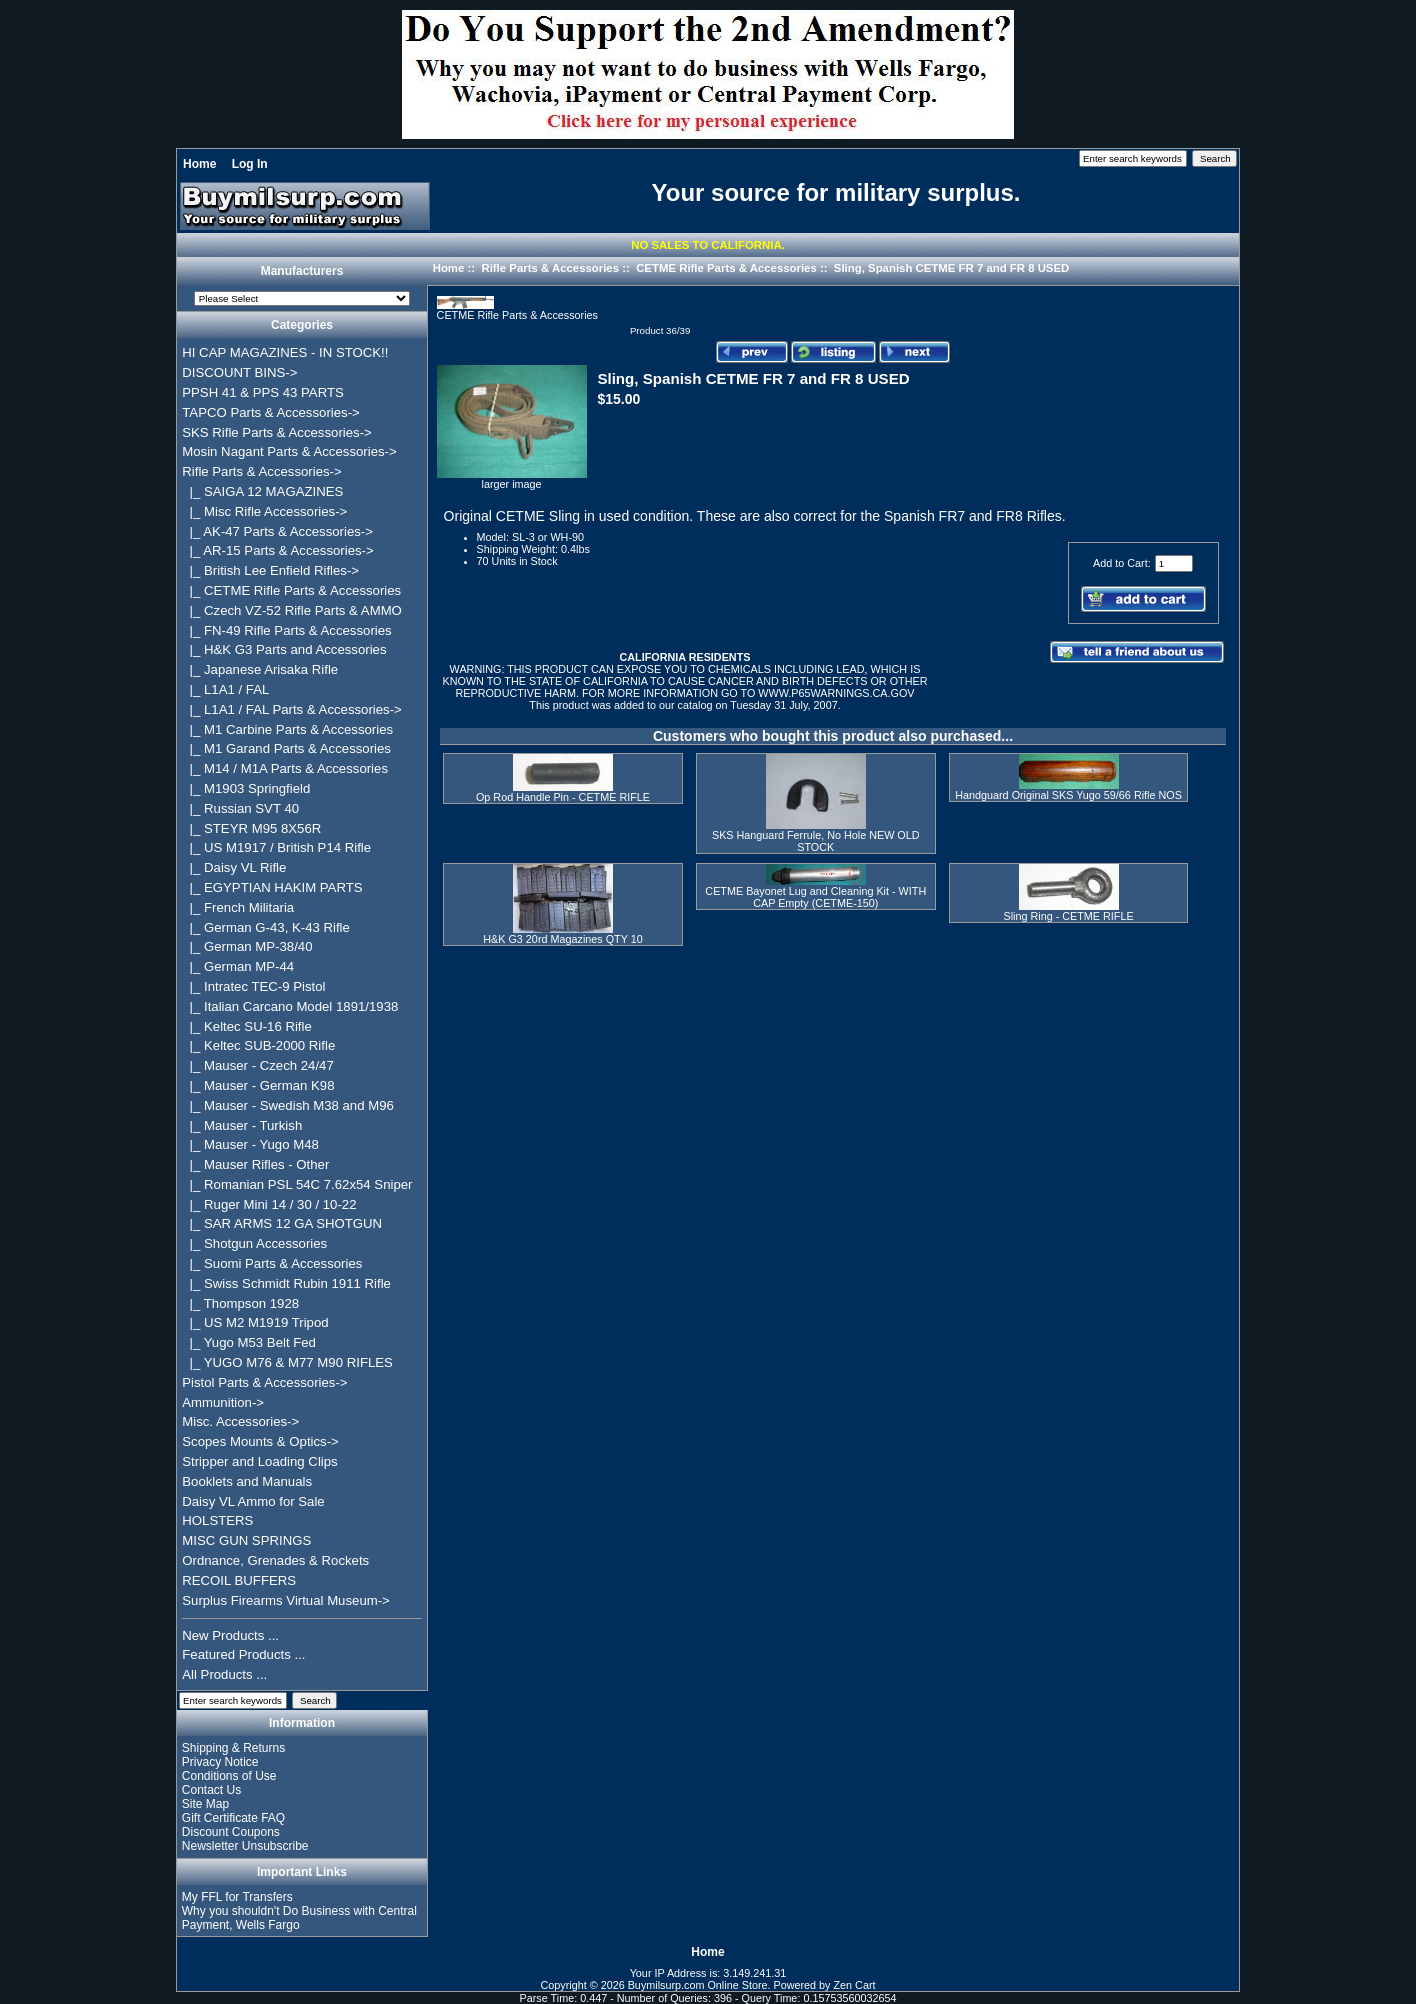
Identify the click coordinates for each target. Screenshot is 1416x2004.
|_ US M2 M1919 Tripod (255, 1322)
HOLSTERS (217, 1520)
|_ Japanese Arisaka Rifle (260, 669)
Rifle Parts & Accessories (550, 268)
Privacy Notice (220, 1762)
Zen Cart (855, 1985)
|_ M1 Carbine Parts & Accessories (287, 729)
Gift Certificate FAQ (233, 1818)
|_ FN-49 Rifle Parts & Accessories (286, 630)
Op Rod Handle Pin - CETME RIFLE (563, 797)
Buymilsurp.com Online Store (698, 1985)
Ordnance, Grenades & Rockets (275, 1560)
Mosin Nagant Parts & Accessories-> (289, 451)
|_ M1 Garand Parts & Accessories (286, 748)
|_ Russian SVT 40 (240, 808)
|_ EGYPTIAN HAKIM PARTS (272, 887)
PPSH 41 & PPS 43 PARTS (263, 392)
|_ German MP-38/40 (247, 946)
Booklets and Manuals (247, 1481)
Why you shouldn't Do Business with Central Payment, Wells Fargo (299, 1918)
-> (261, 471)
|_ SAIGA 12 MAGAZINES (262, 491)
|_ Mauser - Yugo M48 (250, 1144)
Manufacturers (302, 272)
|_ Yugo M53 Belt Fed (249, 1342)
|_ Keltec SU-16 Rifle (247, 1026)
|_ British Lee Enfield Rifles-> (270, 570)
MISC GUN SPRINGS (246, 1540)
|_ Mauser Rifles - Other (255, 1164)
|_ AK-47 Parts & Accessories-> (277, 531)
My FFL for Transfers (237, 1897)
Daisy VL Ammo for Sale (253, 1501)
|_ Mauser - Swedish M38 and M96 (288, 1105)
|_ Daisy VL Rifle (234, 867)
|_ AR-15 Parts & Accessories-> (277, 550)
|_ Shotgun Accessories (254, 1243)
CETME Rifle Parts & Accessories (726, 268)
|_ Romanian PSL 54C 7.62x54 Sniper (297, 1184)
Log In (250, 164)
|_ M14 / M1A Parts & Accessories (285, 768)
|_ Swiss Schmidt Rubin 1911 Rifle (286, 1283)
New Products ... (230, 1635)
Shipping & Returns (233, 1748)
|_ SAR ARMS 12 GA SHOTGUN (282, 1223)
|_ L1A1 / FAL (225, 689)
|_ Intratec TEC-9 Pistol (253, 986)
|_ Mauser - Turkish (242, 1125)
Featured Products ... (243, 1654)
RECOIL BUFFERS (239, 1580)
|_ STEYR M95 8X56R (251, 828)
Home (199, 164)
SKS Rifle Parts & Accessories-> (276, 432)
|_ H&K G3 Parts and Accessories (284, 649)
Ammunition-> (223, 1402)
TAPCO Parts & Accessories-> (270, 412)
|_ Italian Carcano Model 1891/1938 (290, 1006)
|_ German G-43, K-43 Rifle (266, 927)
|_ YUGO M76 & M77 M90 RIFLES (287, 1362)
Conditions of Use (229, 1776)
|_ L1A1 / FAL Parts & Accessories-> (292, 709)
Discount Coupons (231, 1832)
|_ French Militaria (238, 907)
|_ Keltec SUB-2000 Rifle (258, 1045)
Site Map (205, 1804)
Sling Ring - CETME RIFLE (1068, 916)
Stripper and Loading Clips (259, 1461)
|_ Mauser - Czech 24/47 (258, 1065)
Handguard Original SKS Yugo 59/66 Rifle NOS (1068, 795)
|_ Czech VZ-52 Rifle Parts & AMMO (292, 610)
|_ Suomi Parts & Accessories (272, 1263)
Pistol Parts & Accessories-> (264, 1382)
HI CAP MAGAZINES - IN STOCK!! (285, 352)
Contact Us (211, 1790)
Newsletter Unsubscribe (245, 1846)
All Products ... (224, 1674)
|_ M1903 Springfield (246, 788)
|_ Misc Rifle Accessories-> (264, 511)
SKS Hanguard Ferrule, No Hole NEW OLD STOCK (816, 841)
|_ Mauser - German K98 (258, 1085)
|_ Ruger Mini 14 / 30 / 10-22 (269, 1204)
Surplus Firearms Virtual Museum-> (286, 1600)
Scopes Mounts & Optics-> (260, 1441)
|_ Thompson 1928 (240, 1303)
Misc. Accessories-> (240, 1421)
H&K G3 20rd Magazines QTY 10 (562, 939)
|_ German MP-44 (238, 966)
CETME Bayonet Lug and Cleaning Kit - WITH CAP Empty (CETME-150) (815, 897)
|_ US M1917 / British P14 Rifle (276, 847)
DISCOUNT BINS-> (239, 372)
